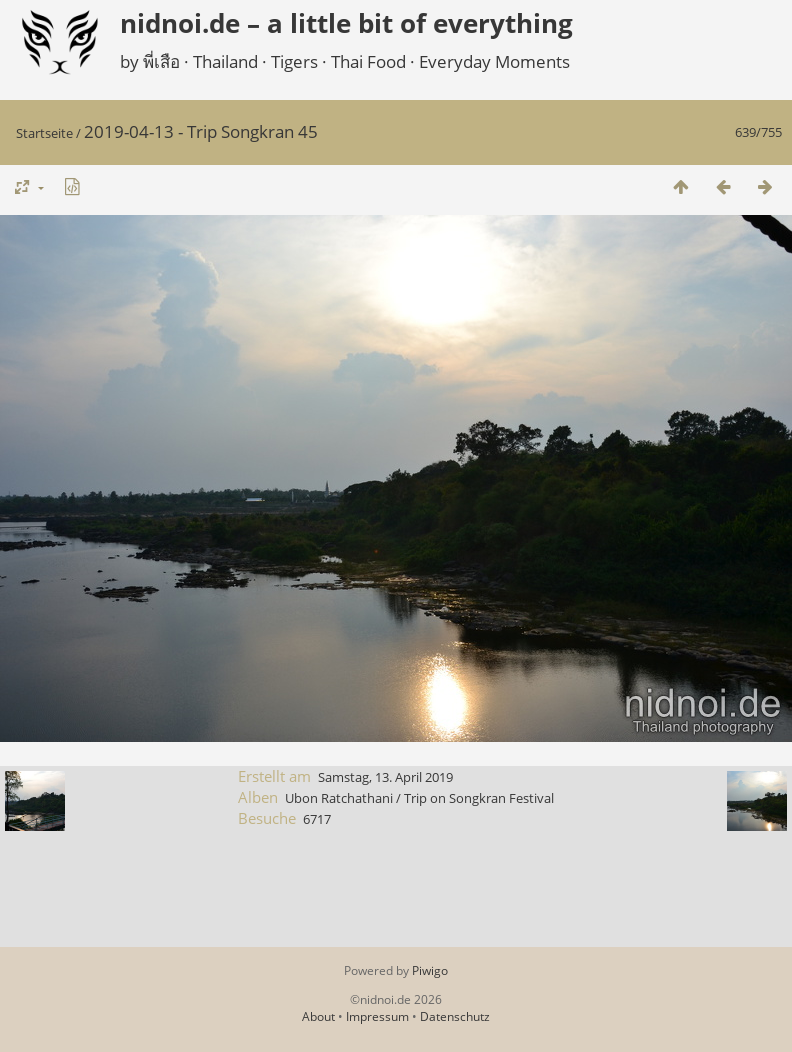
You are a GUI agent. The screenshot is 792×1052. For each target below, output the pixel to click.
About (318, 1016)
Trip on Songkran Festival (479, 798)
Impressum (377, 1016)
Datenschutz (455, 1016)
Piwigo (430, 970)
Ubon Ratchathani (339, 798)
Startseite (44, 133)
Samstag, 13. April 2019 (385, 777)
